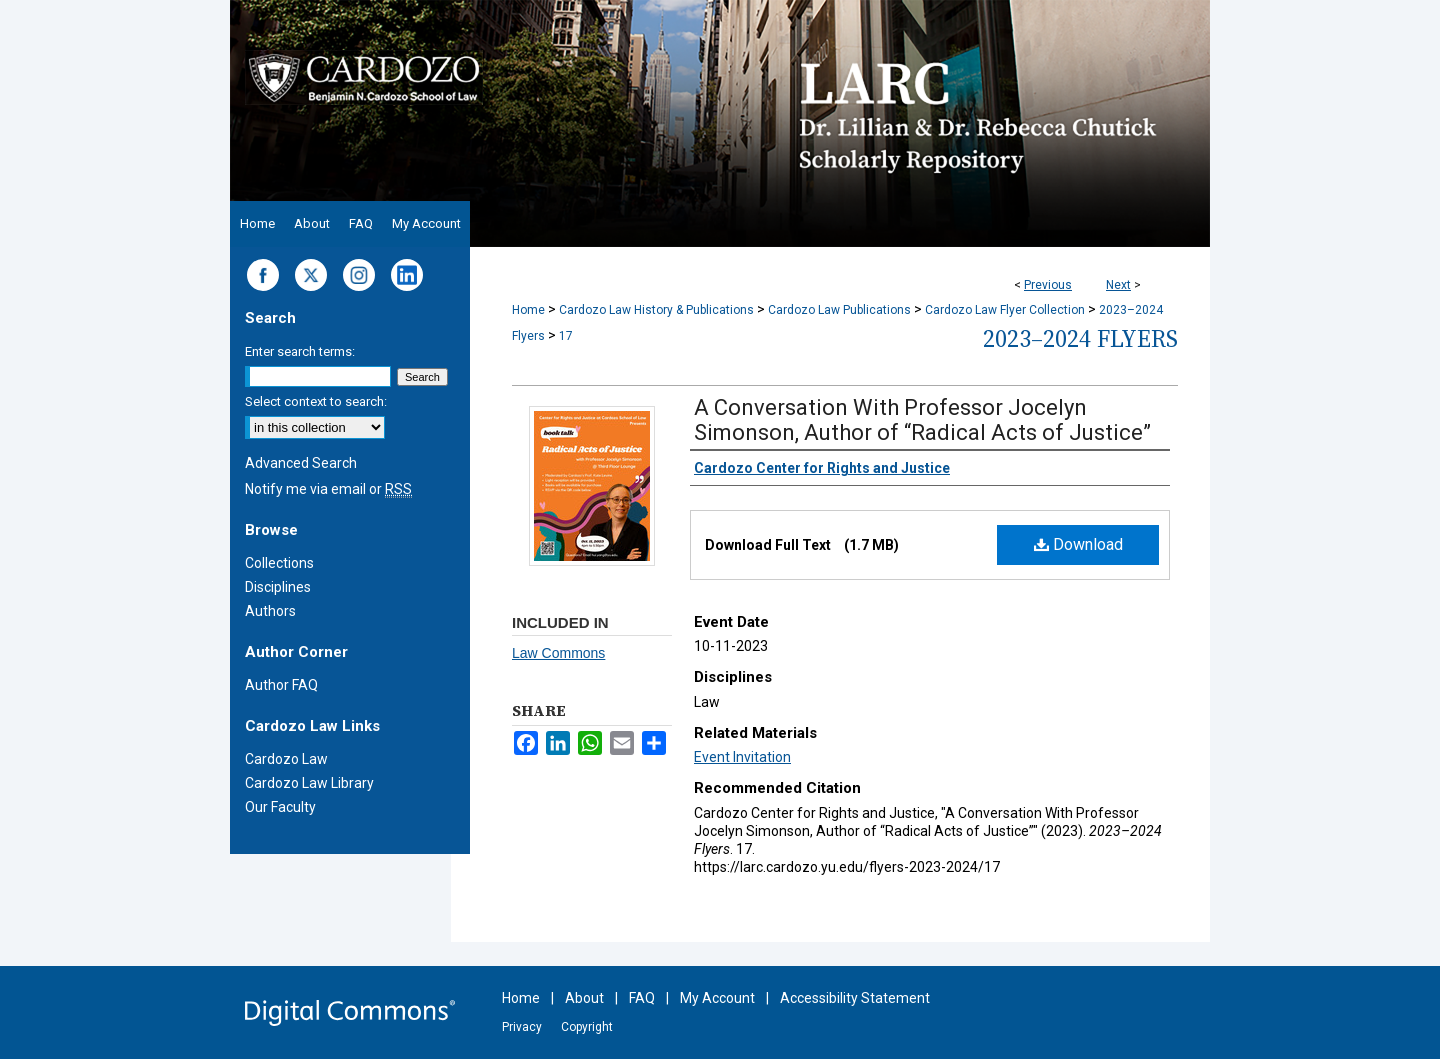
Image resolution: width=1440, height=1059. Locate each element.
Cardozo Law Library (309, 783)
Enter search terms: (300, 351)
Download (1078, 544)
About (584, 998)
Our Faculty (280, 807)
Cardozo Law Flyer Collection (1005, 310)
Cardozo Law (286, 759)
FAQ (642, 998)
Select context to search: (316, 401)
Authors (270, 611)
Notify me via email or (328, 489)
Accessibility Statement (855, 998)
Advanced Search (301, 463)
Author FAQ (281, 685)
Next (1118, 285)
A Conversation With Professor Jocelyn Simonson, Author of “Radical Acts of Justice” (922, 420)
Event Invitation (742, 757)
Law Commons (558, 653)
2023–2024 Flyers (1080, 338)
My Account (717, 998)
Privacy (522, 1027)
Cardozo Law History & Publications (656, 310)
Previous (1048, 285)
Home (528, 310)
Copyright (587, 1027)
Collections (279, 563)
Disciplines (278, 587)
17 (566, 336)
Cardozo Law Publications (839, 310)
